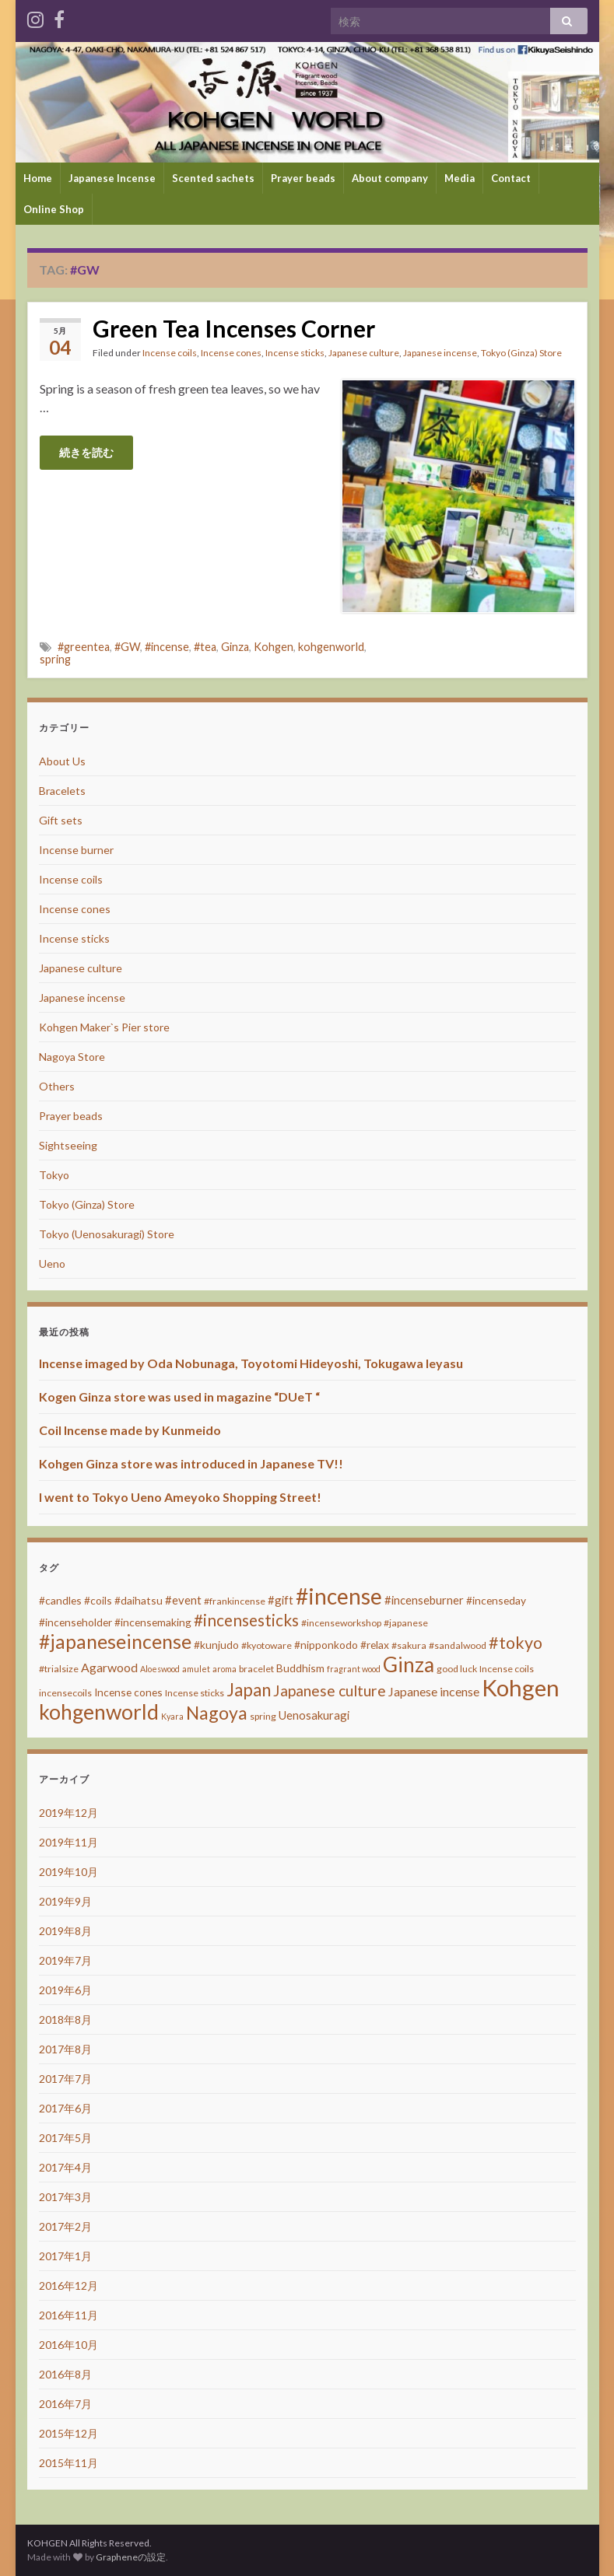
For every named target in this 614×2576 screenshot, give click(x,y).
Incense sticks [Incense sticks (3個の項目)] (194, 1693)
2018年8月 (65, 2019)
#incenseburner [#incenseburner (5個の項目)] (424, 1600)
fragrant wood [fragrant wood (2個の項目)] (354, 1669)
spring (55, 659)
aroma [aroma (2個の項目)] (224, 1669)
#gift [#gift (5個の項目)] (280, 1600)
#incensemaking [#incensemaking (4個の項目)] (152, 1622)
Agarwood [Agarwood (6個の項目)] (109, 1667)
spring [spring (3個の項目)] (263, 1716)
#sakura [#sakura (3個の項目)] (408, 1645)
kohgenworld (331, 646)
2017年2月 (65, 2226)
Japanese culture (363, 353)
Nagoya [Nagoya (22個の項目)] (216, 1713)
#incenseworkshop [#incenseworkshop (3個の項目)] (341, 1623)
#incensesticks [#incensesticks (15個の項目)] (246, 1620)
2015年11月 (68, 2462)
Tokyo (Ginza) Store (521, 353)
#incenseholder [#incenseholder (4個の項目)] (75, 1622)
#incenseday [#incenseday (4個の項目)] (496, 1600)
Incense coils (169, 353)
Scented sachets (213, 178)
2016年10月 (68, 2344)
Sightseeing (68, 1145)
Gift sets (60, 820)
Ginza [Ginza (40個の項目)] (408, 1664)
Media (459, 178)
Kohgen (273, 646)
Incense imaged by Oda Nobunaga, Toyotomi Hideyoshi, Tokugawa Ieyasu (251, 1363)
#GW (127, 646)
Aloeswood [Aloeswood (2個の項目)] (160, 1669)
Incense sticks (295, 353)
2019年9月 (65, 1901)
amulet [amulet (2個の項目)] (196, 1669)
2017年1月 (65, 2256)
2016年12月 (68, 2285)
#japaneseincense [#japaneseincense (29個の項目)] (115, 1641)
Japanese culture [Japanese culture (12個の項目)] (329, 1690)
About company (390, 178)
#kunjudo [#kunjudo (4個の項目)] (216, 1644)
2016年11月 (68, 2315)
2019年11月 (68, 1842)
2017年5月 (65, 2137)
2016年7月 (65, 2403)
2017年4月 (65, 2167)
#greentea (84, 646)
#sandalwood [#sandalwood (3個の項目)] (457, 1645)
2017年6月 (65, 2108)
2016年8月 (65, 2374)
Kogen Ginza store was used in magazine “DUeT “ (179, 1396)
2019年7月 (65, 1960)
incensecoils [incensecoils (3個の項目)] (65, 1693)
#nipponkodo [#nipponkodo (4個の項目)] (326, 1644)
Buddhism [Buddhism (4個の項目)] (300, 1668)
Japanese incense (440, 353)
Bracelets (62, 790)
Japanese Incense (112, 178)
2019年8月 (65, 1930)
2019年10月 (68, 1871)
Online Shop (53, 209)
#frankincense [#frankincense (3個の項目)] (234, 1601)
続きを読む (86, 452)
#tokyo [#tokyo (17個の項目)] (515, 1643)
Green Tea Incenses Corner (234, 328)
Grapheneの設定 (131, 2557)
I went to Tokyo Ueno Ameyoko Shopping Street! (180, 1496)
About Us (62, 761)
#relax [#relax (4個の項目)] (374, 1644)
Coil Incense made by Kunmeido (130, 1430)
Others (57, 1086)
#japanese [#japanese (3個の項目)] (406, 1623)
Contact (511, 178)
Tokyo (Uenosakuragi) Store (106, 1234)
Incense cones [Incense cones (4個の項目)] (128, 1692)
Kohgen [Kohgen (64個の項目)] (521, 1687)
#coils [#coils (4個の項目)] (98, 1600)
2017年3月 (65, 2196)
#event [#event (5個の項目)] (183, 1600)
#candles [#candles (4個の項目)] (60, 1600)
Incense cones (231, 353)
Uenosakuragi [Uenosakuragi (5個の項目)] (314, 1715)
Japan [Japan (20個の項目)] (248, 1689)
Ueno (52, 1263)
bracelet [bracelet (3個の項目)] (256, 1669)
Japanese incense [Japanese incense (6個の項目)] (433, 1691)
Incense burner (76, 849)
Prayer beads (303, 178)
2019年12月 (68, 1812)
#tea (205, 646)
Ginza (235, 646)
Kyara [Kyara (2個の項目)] (172, 1716)
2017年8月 (65, 2049)
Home (37, 178)
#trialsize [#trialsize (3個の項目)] (59, 1669)
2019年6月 (65, 1990)
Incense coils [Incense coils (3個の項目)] (506, 1669)
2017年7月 (65, 2078)
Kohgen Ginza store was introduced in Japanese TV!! (191, 1463)
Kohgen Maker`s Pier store (104, 1027)
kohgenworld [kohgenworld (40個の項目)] (99, 1711)
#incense (167, 646)
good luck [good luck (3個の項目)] (457, 1669)
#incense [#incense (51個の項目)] (339, 1596)
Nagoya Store (72, 1056)
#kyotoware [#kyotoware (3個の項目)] (266, 1645)
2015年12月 (68, 2433)
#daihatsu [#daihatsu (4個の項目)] (138, 1600)
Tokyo (54, 1174)
